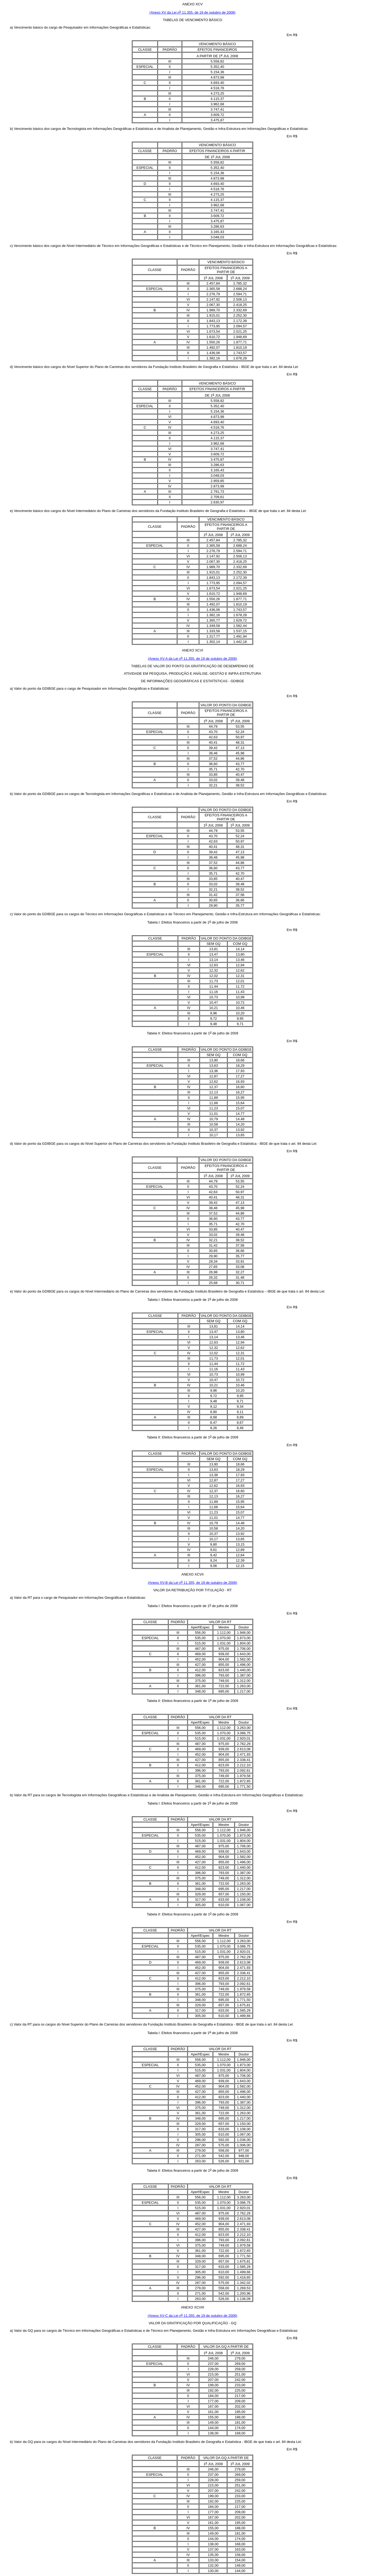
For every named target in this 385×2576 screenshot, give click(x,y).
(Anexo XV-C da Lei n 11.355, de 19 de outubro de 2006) (192, 2316)
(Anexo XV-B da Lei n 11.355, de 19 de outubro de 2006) (192, 1583)
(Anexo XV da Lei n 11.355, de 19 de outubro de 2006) (192, 12)
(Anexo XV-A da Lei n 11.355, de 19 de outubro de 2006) (192, 659)
